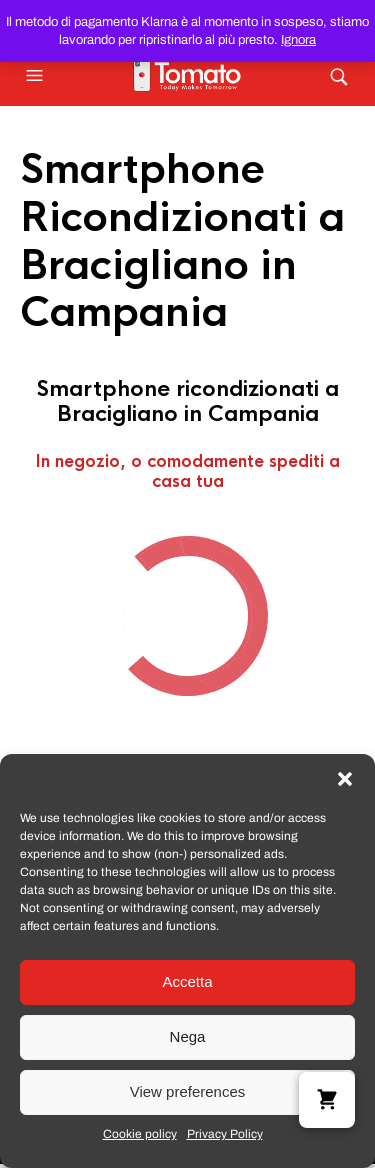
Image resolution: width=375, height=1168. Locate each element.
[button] (345, 779)
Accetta (187, 981)
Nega (188, 1036)
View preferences (188, 1091)
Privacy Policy (225, 1134)
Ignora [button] (298, 40)
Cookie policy (140, 1134)
